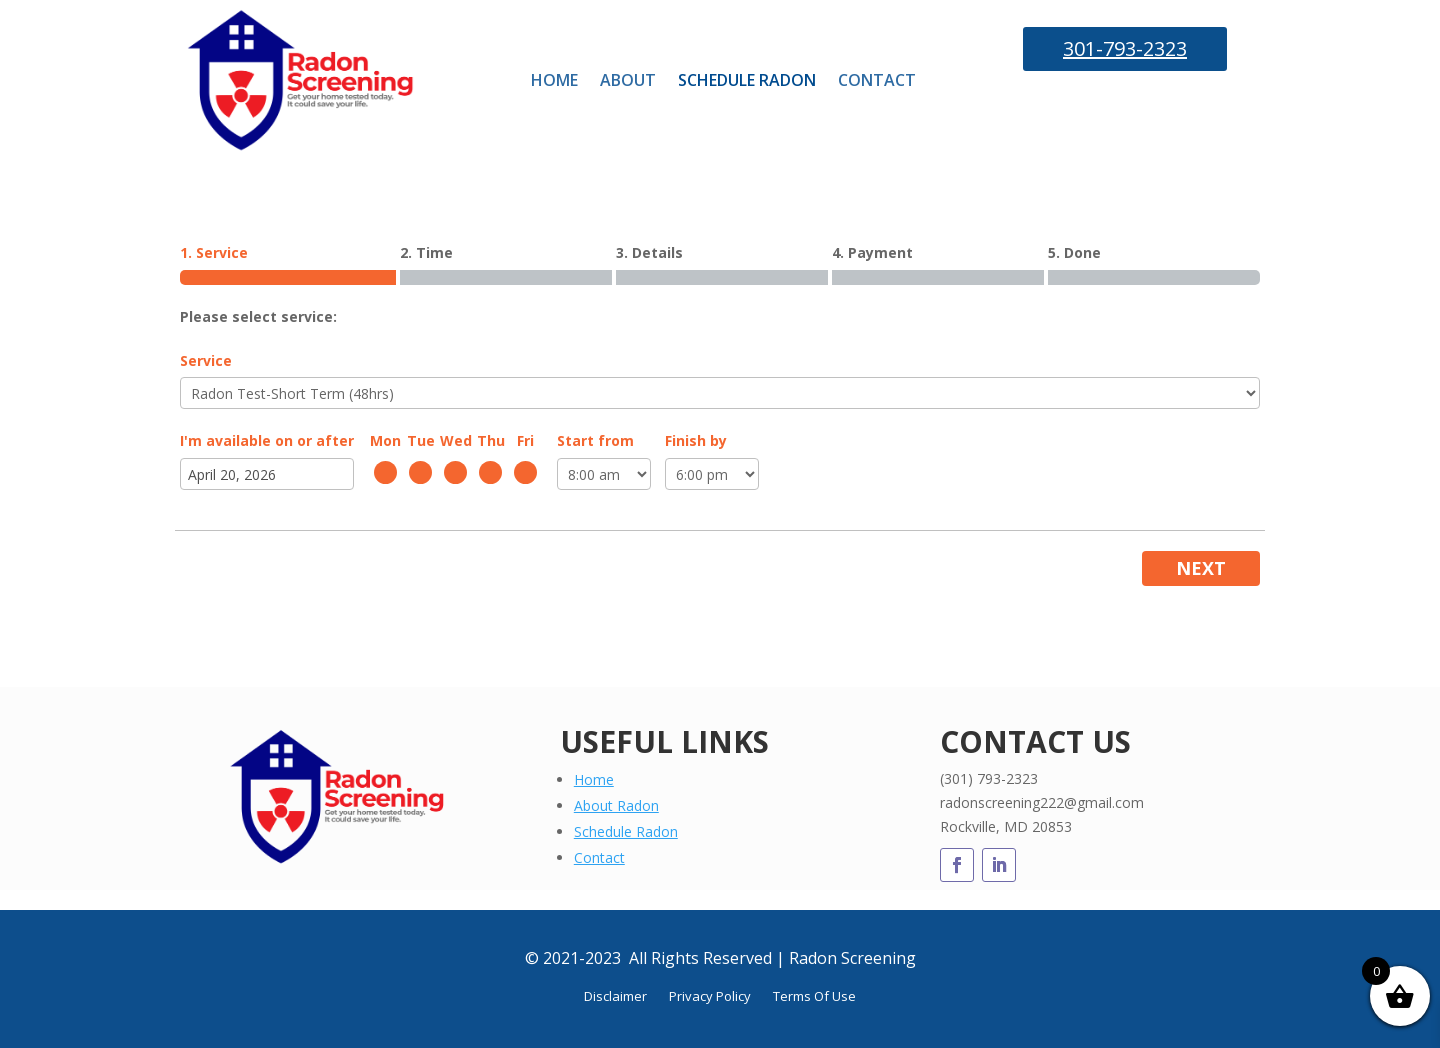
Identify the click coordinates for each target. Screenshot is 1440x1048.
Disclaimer (615, 997)
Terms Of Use (814, 997)
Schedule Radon (626, 831)
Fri (525, 440)
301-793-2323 (1125, 48)
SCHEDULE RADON (747, 80)
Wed (456, 440)
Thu (491, 440)
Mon (385, 440)
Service (206, 360)
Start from (595, 440)
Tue (421, 440)
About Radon (616, 805)
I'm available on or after (267, 440)
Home (594, 779)
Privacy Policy (710, 997)
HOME (554, 80)
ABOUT (628, 80)
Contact (599, 857)
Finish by (696, 440)
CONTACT (877, 80)
